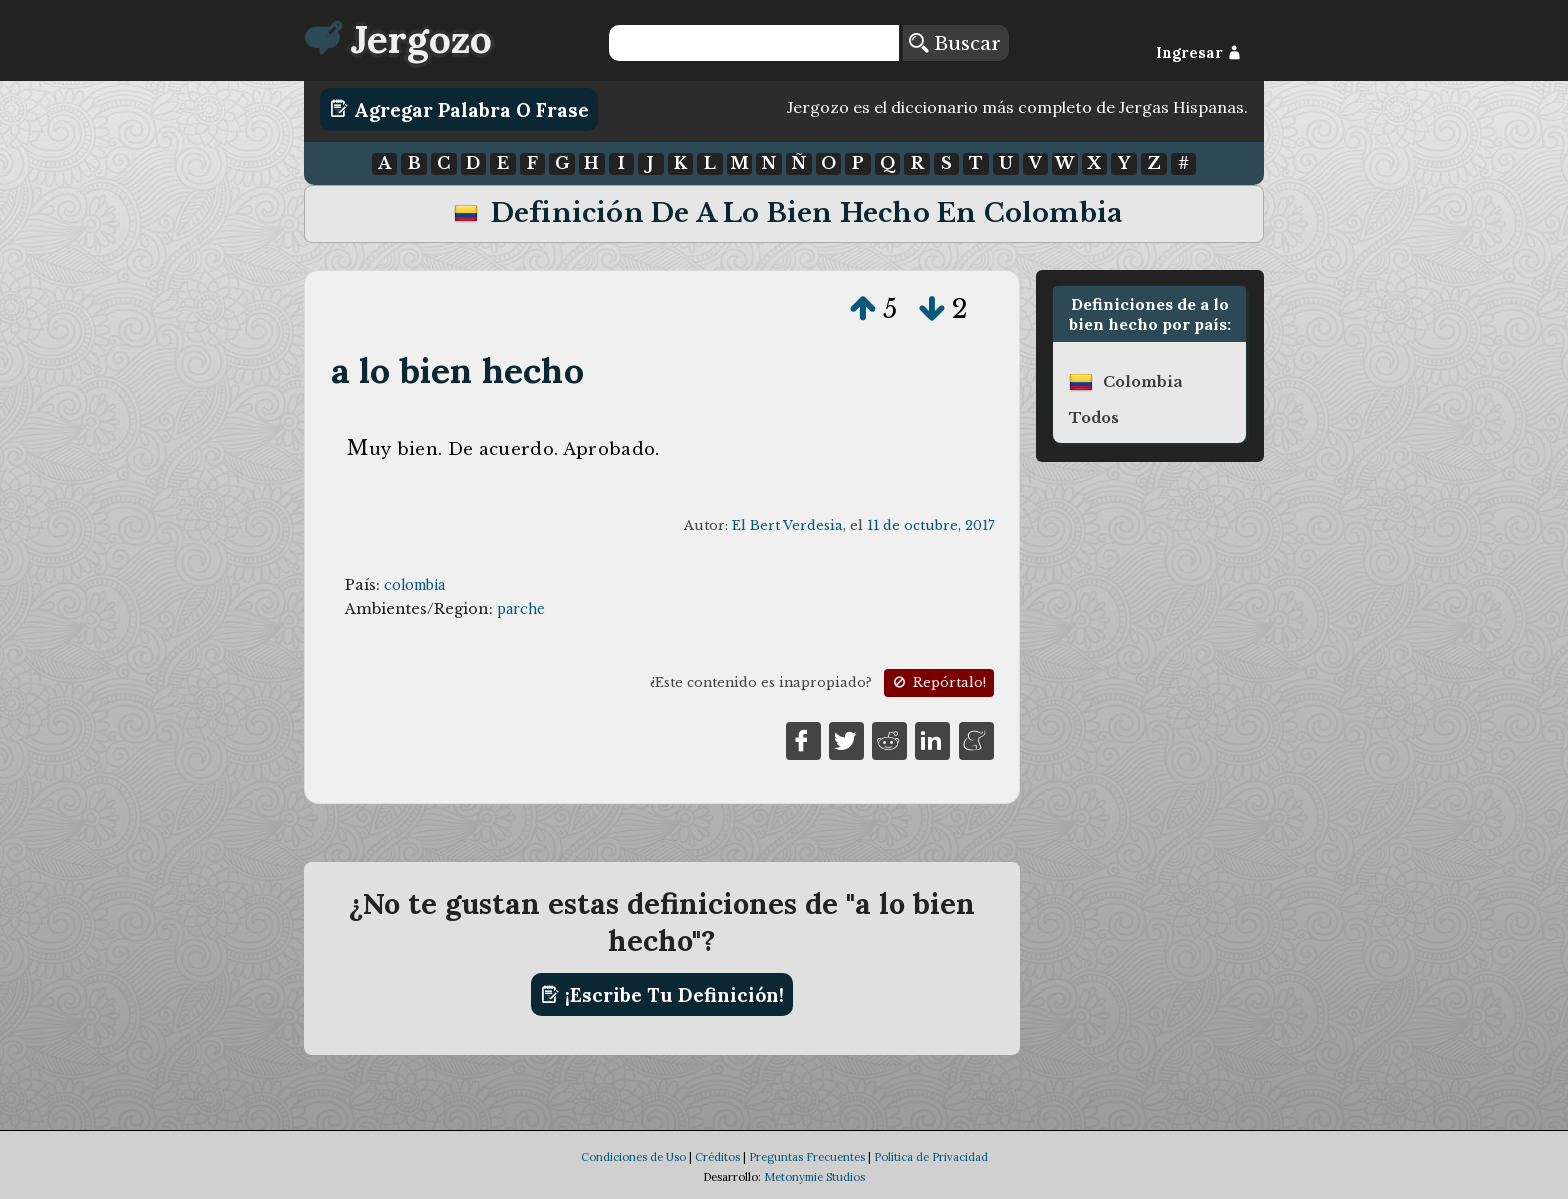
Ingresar (1198, 53)
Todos (1094, 418)
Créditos (717, 1157)
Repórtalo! (938, 682)
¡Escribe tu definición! (662, 995)
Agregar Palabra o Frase (459, 109)
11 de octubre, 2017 (930, 525)
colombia (414, 585)
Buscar (955, 43)
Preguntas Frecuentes (807, 1157)
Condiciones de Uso (633, 1157)
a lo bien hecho (457, 370)
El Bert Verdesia (787, 525)
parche (521, 609)
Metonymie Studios (814, 1177)
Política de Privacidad (931, 1157)
